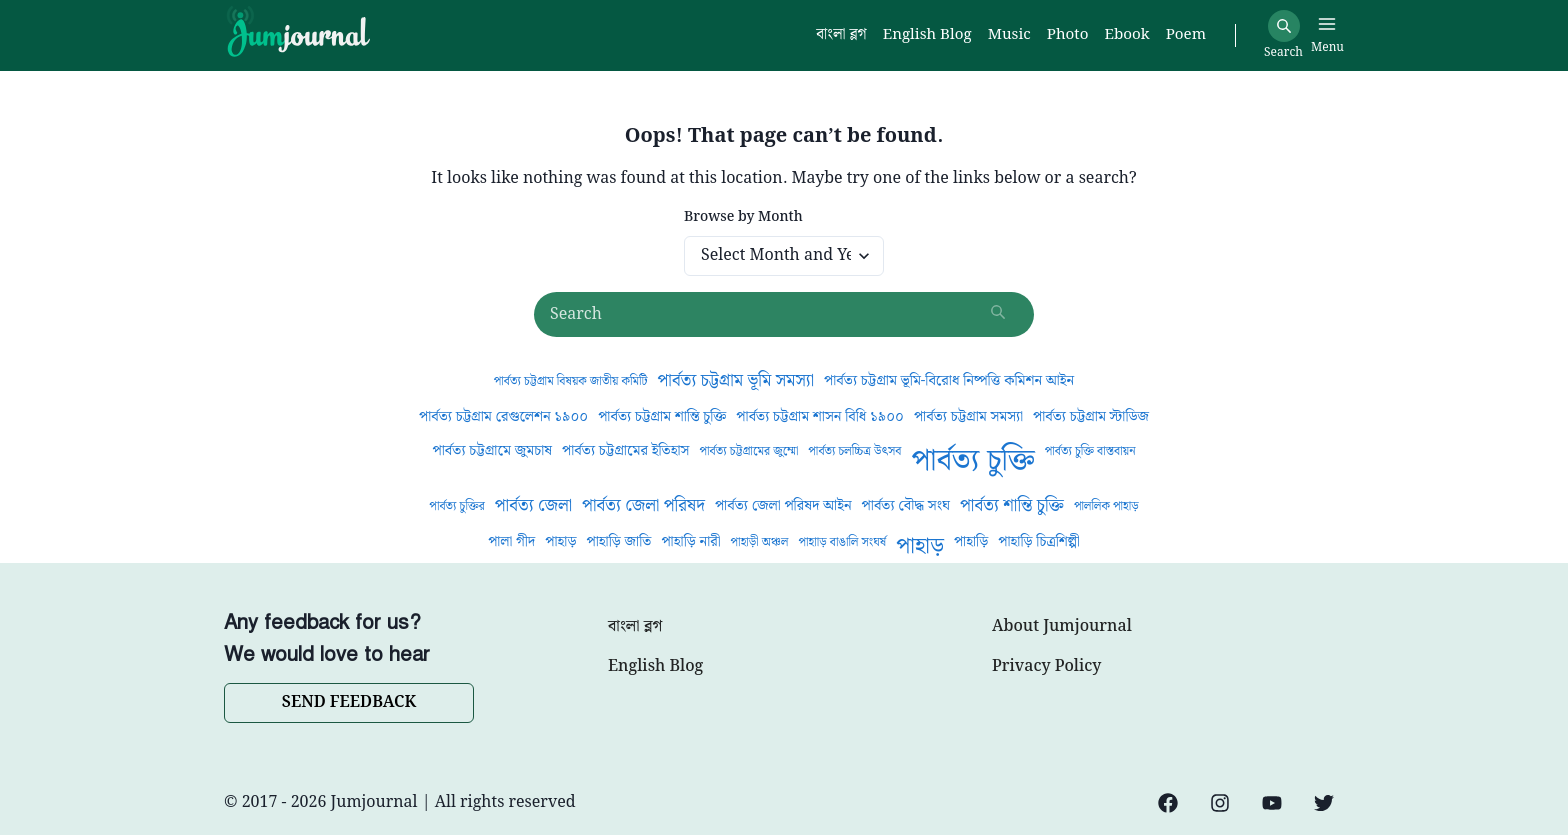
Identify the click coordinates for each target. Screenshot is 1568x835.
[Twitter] (1324, 803)
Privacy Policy (1046, 667)
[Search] (1284, 26)
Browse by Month (743, 217)
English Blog (655, 667)
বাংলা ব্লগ (635, 627)
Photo (1068, 35)
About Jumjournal (1062, 627)
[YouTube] (1272, 803)
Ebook (1126, 35)
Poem (1186, 35)
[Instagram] (1220, 803)
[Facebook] (1168, 803)
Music (1009, 35)
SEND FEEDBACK (349, 702)
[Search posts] (784, 314)
